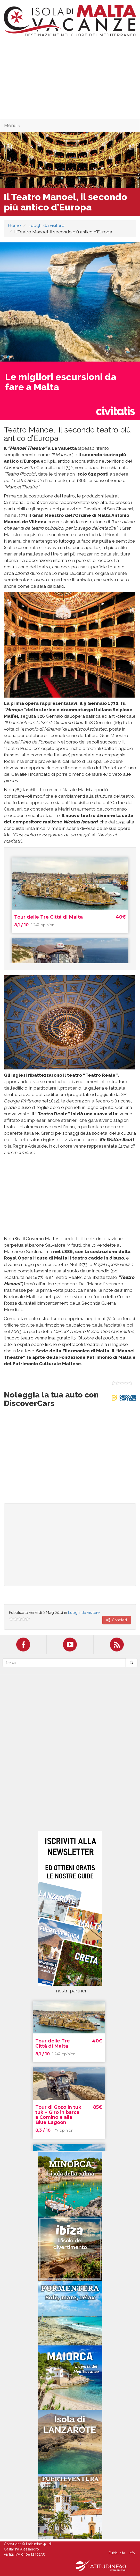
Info (132, 2553)
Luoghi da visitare (46, 225)
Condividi (117, 1620)
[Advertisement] (70, 80)
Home (14, 225)
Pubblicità (117, 2553)
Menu (12, 125)
